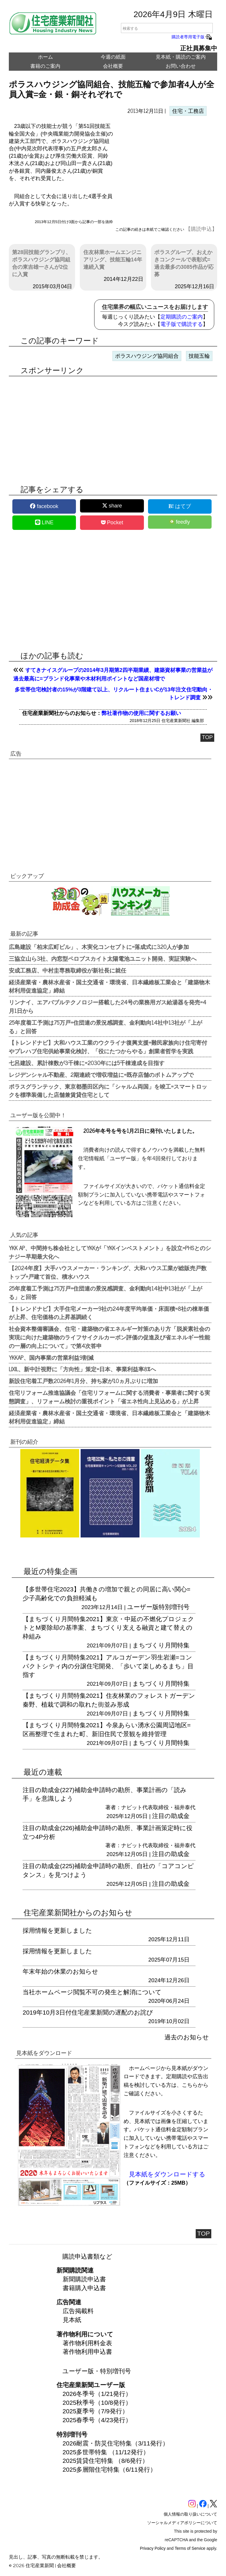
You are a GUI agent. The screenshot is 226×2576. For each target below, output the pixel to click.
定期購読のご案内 (181, 317)
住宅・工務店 (188, 111)
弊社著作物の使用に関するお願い (141, 713)
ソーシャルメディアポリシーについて (182, 2522)
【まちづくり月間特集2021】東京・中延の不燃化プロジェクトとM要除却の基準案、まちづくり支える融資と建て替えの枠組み (108, 1628)
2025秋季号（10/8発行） (97, 2402)
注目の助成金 (171, 1815)
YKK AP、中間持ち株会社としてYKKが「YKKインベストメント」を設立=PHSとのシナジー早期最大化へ (110, 1252)
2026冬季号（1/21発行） (97, 2393)
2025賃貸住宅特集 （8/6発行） (106, 2460)
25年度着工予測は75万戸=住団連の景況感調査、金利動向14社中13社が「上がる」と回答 (105, 1026)
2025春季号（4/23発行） (97, 2420)
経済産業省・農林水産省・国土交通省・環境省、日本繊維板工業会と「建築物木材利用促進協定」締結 (109, 986)
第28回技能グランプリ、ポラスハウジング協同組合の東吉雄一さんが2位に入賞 (41, 263)
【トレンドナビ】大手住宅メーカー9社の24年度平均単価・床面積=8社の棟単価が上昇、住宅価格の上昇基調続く (109, 1312)
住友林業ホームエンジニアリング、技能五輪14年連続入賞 (112, 259)
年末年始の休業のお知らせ (60, 1971)
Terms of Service (190, 2548)
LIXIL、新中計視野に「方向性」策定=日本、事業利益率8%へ (82, 1368)
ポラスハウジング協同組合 (147, 356)
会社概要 (113, 66)
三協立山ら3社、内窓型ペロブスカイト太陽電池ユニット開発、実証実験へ (103, 958)
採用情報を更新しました (57, 1930)
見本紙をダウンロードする (167, 2174)
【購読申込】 (201, 229)
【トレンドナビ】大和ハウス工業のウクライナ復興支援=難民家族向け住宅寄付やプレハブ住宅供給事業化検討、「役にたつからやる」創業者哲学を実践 (108, 1046)
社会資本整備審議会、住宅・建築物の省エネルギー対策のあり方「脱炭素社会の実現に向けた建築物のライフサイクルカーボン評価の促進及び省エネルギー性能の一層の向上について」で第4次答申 (109, 1337)
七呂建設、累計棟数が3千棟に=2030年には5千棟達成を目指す (86, 1062)
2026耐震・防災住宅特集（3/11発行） (116, 2443)
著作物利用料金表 (87, 2343)
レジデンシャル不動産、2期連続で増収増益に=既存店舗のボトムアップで (101, 1074)
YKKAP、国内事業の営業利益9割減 (51, 1357)
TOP (207, 737)
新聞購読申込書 (84, 2279)
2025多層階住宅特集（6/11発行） (110, 2469)
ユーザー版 (143, 1606)
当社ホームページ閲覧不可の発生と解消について (92, 1992)
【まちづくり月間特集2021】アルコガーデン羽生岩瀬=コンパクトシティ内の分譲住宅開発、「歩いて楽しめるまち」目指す (108, 1666)
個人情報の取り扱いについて (190, 2514)
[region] (165, 170)
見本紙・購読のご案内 (181, 57)
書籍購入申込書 (84, 2288)
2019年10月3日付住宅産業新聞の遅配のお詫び (88, 2012)
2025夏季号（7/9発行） (95, 2411)
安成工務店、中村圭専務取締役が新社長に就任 (67, 970)
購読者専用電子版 (192, 36)
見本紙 (72, 2319)
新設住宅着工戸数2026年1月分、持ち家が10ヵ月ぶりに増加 (83, 1380)
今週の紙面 (113, 57)
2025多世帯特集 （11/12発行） (106, 2452)
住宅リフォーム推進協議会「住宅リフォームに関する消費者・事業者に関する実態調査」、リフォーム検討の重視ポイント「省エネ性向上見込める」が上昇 (109, 1396)
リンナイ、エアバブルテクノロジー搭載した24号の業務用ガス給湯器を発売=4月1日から (107, 1006)
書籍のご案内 (45, 66)
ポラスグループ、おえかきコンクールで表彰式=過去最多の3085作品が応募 (184, 263)
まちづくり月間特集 (161, 1645)
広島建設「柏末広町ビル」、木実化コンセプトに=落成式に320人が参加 (99, 946)
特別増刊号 (174, 1606)
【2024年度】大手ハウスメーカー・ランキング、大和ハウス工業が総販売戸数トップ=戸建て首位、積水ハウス (108, 1272)
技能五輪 (199, 356)
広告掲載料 (78, 2311)
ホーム (45, 57)
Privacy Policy (153, 2548)
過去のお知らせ (186, 2037)
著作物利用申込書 (87, 2351)
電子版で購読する (181, 324)
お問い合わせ (181, 66)
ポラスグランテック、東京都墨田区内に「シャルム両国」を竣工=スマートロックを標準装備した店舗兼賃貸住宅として (108, 1090)
